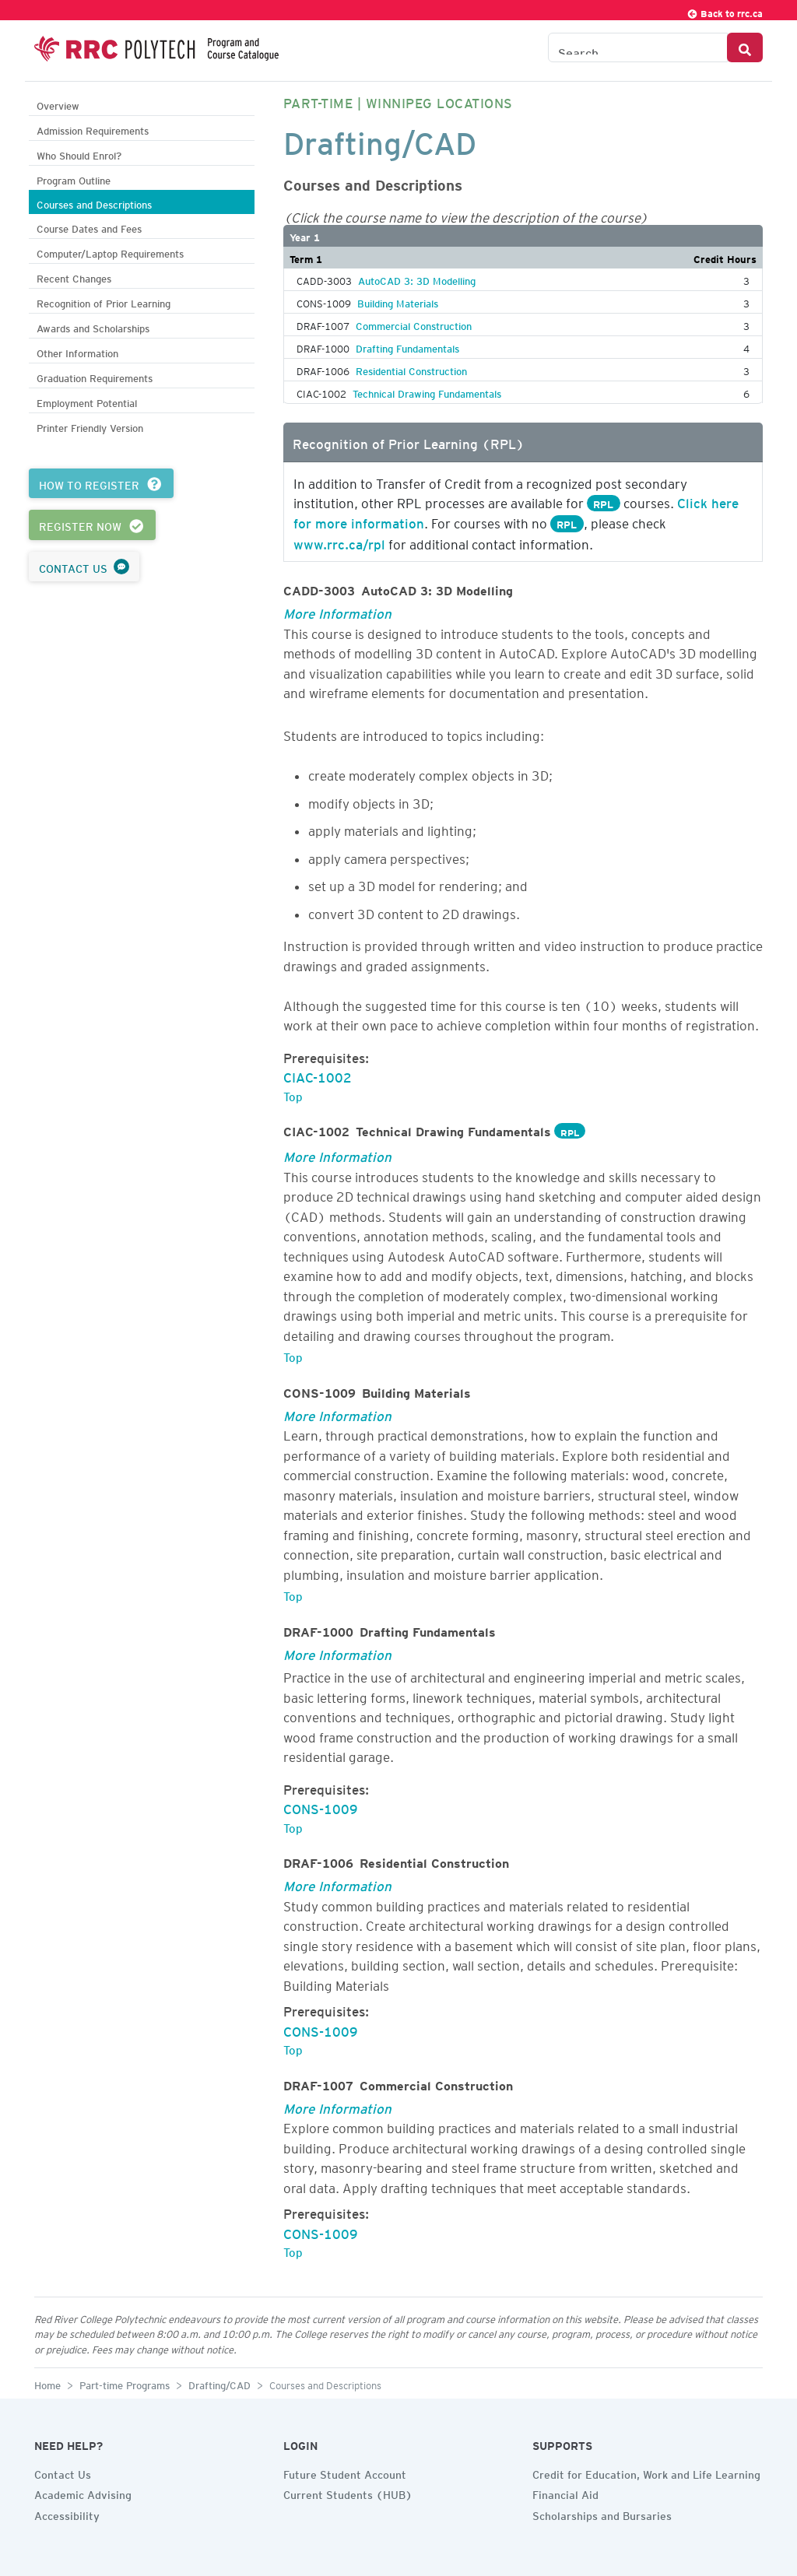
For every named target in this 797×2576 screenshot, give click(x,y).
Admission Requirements (93, 128)
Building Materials (397, 301)
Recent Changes (74, 276)
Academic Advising (83, 2493)
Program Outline (74, 178)
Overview (58, 103)
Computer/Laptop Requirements (110, 251)
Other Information (77, 351)
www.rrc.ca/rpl (339, 541)
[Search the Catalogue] (638, 47)
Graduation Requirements (95, 376)
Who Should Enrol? (79, 153)
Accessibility (67, 2514)
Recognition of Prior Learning (103, 301)
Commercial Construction (414, 324)
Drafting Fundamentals (407, 346)
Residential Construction (411, 369)
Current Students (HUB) (348, 2493)
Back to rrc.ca (724, 11)
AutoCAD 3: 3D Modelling (417, 279)
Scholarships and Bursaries (602, 2514)
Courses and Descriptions (94, 202)
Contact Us (62, 2472)
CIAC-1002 (317, 1074)
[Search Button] (745, 47)
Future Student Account (344, 2472)
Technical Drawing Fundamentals (427, 391)
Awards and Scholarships (93, 326)
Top (293, 1094)
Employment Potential (87, 401)
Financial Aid (565, 2493)
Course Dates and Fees (89, 226)
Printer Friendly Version (90, 426)
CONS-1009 (320, 1806)
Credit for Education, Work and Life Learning (646, 2472)
